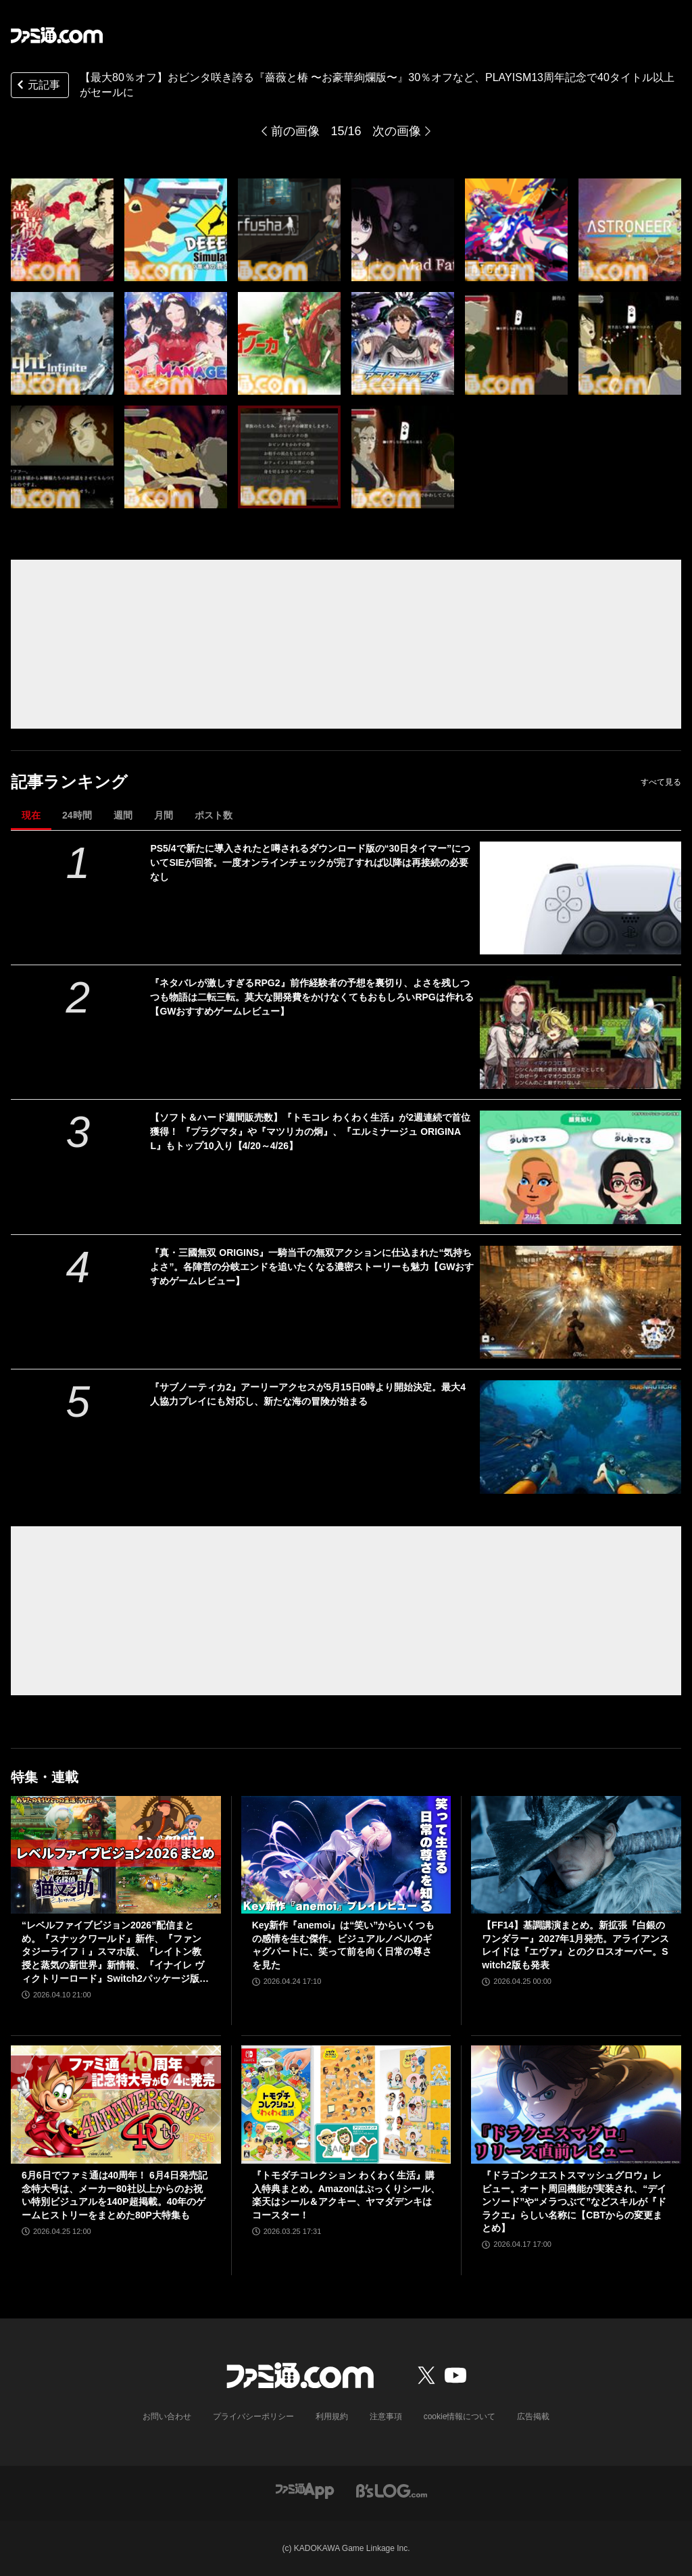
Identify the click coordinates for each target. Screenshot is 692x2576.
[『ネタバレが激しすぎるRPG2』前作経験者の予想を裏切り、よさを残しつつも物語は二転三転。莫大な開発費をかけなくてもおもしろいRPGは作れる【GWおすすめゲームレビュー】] (580, 1032)
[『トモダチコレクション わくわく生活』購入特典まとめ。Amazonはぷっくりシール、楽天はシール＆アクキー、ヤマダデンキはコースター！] (346, 2104)
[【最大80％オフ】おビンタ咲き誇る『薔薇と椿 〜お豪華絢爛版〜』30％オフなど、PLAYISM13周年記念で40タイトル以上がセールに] (62, 229)
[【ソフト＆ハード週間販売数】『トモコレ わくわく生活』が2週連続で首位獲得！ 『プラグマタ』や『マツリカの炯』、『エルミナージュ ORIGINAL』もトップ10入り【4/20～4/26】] (580, 1167)
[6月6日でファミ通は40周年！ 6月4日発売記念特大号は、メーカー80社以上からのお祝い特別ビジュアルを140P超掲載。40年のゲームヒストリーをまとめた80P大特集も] (116, 2104)
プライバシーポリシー (253, 2416)
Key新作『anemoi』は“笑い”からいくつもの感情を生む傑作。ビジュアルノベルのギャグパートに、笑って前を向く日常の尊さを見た (343, 1945)
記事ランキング (69, 782)
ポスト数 (213, 815)
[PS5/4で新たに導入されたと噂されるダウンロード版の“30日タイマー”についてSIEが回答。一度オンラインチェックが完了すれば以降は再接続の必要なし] (580, 898)
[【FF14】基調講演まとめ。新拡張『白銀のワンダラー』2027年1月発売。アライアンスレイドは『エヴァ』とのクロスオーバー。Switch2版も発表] (576, 1855)
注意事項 (386, 2416)
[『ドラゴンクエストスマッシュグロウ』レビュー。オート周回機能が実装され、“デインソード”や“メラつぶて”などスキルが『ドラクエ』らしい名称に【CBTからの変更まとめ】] (576, 2104)
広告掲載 (533, 2416)
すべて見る (661, 782)
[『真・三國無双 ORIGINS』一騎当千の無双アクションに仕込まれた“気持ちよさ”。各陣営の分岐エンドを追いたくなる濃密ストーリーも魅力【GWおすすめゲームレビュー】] (580, 1302)
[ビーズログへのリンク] (391, 2490)
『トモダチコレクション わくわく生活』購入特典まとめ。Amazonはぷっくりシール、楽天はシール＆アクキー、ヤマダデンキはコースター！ (346, 2195)
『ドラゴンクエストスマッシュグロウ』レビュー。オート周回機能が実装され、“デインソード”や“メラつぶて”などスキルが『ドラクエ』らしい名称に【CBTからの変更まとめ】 (574, 2201)
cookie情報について (460, 2416)
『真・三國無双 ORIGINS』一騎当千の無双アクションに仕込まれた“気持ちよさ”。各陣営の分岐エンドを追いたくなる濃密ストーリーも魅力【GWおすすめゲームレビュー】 (312, 1266)
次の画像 (396, 131)
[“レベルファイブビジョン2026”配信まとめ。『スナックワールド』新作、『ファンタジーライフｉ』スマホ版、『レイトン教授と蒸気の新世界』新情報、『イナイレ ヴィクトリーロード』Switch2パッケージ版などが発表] (116, 1855)
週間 (123, 815)
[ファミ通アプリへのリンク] (305, 2490)
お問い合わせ (167, 2416)
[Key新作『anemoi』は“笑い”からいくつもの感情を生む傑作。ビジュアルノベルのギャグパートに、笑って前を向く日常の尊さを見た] (346, 1855)
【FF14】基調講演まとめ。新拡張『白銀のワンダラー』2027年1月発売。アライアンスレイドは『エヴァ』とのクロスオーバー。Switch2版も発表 (575, 1945)
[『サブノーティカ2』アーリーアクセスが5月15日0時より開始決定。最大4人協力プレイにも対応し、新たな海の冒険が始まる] (580, 1436)
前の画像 (295, 131)
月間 (163, 815)
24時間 (77, 815)
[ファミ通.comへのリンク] (57, 35)
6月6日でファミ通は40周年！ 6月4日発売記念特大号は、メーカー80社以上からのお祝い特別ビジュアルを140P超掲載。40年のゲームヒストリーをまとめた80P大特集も (114, 2195)
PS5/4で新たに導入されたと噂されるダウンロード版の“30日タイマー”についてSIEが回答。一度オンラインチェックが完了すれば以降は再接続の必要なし (310, 862)
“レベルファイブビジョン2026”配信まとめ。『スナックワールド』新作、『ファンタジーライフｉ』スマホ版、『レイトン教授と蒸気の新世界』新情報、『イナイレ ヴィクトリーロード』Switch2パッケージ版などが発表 (115, 1952)
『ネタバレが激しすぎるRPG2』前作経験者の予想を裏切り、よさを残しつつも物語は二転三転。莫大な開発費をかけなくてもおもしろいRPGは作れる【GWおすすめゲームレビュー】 (311, 997)
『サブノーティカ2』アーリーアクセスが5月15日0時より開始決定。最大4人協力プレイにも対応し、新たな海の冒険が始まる (308, 1394)
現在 (31, 815)
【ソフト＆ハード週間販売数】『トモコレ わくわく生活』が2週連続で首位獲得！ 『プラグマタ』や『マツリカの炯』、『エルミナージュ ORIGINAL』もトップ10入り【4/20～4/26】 (310, 1131)
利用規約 (332, 2416)
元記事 (37, 86)
